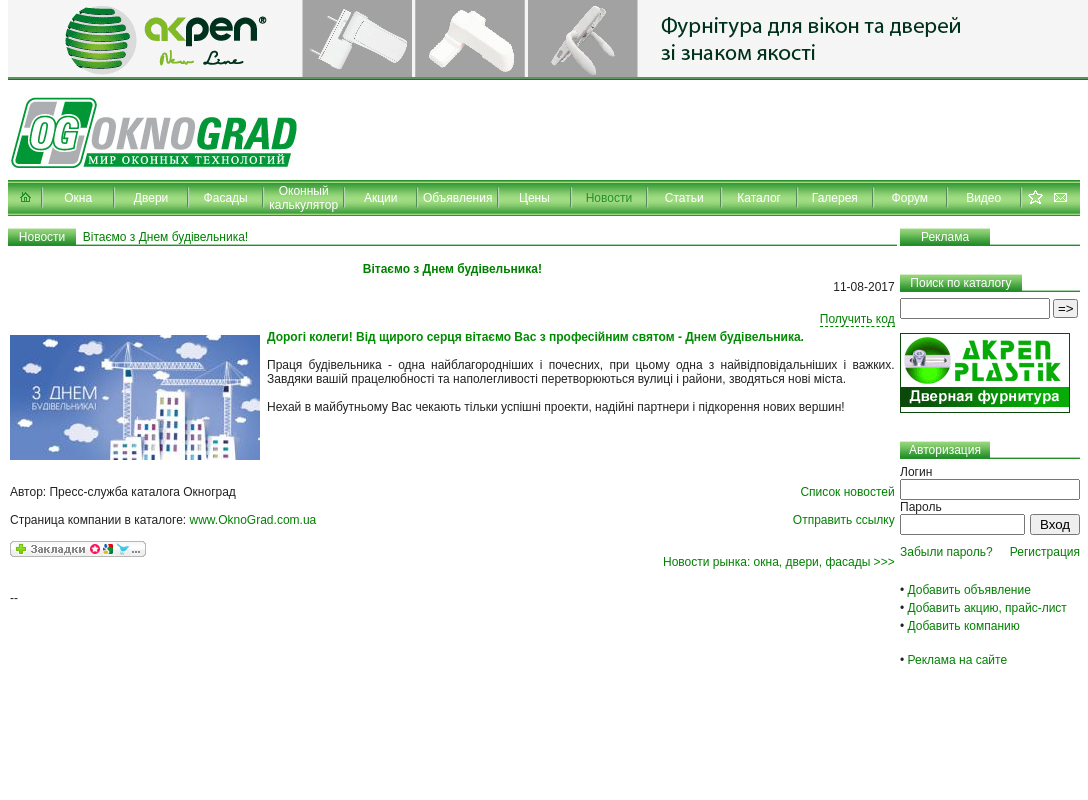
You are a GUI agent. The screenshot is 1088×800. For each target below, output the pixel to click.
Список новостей (847, 492)
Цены (534, 198)
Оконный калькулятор (303, 198)
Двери (151, 198)
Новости (609, 198)
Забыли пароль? (946, 552)
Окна (78, 198)
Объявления (457, 198)
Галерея (835, 198)
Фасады (226, 198)
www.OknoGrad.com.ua (253, 520)
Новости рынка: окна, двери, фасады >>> (779, 562)
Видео (983, 198)
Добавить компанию (964, 626)
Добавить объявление (969, 590)
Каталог (759, 198)
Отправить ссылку (844, 520)
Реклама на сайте (958, 660)
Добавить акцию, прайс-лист (987, 608)
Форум (910, 198)
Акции (381, 198)
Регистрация (1045, 552)
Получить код (857, 319)
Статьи (684, 198)
